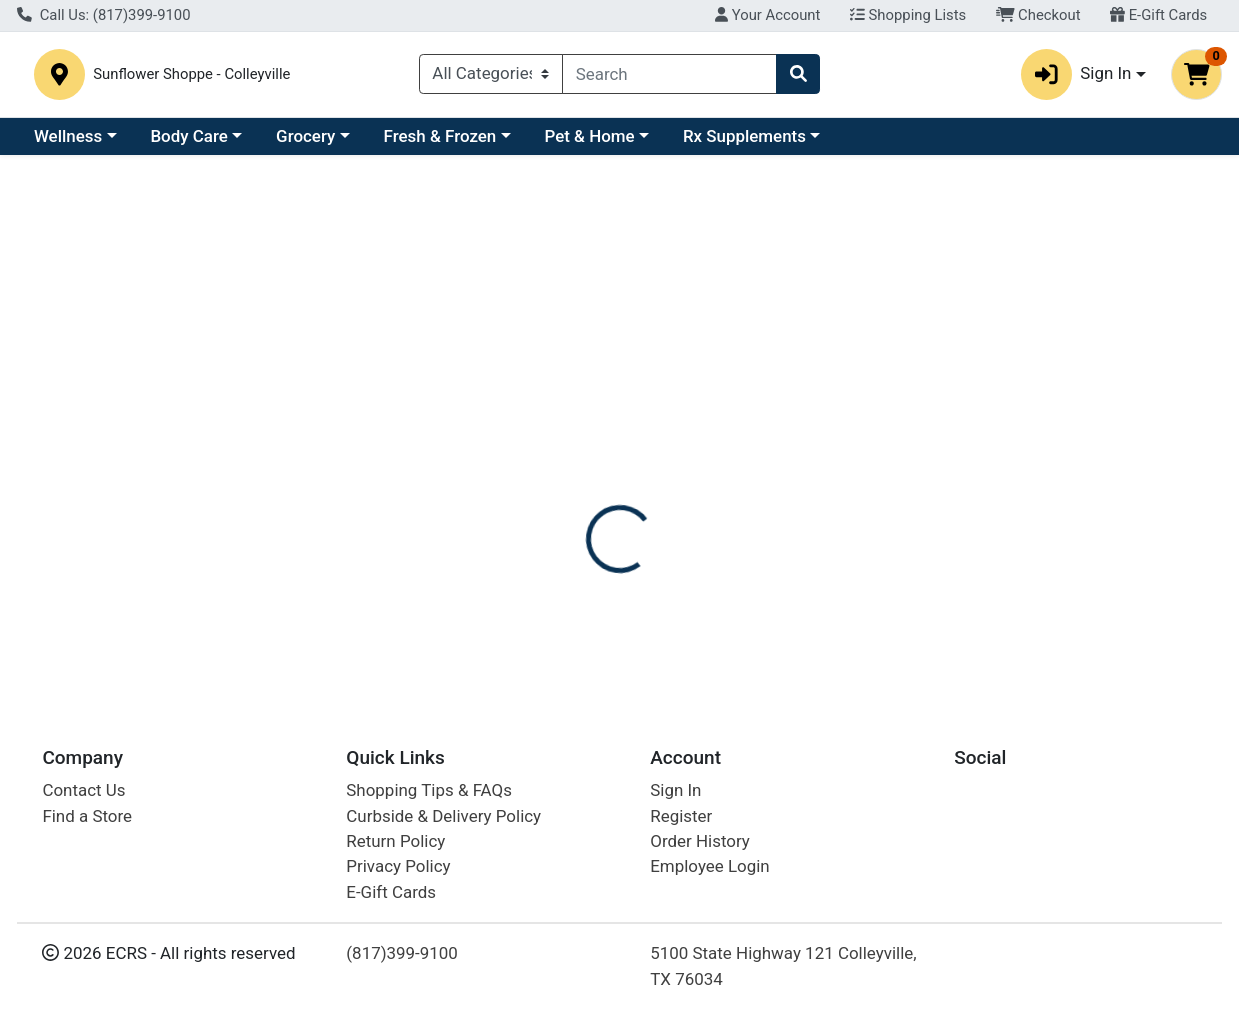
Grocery (478, 142)
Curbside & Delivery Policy (443, 816)
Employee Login (709, 867)
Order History (700, 841)
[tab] (572, 457)
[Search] (669, 77)
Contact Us (83, 790)
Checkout (1038, 15)
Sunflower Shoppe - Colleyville (293, 77)
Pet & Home (763, 142)
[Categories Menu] (491, 77)
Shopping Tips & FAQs (429, 790)
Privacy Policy (398, 867)
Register (681, 816)
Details (572, 457)
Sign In (675, 790)
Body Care (361, 142)
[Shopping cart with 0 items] (1196, 76)
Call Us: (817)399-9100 (104, 15)
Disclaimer (666, 457)
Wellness (241, 142)
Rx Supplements (917, 142)
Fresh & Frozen (613, 142)
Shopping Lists (908, 15)
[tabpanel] (877, 578)
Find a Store (87, 816)
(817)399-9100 (402, 953)
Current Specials (96, 142)
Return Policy (395, 841)
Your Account (767, 15)
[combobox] (669, 77)
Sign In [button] (1076, 76)
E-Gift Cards (1158, 15)
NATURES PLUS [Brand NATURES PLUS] (782, 559)
